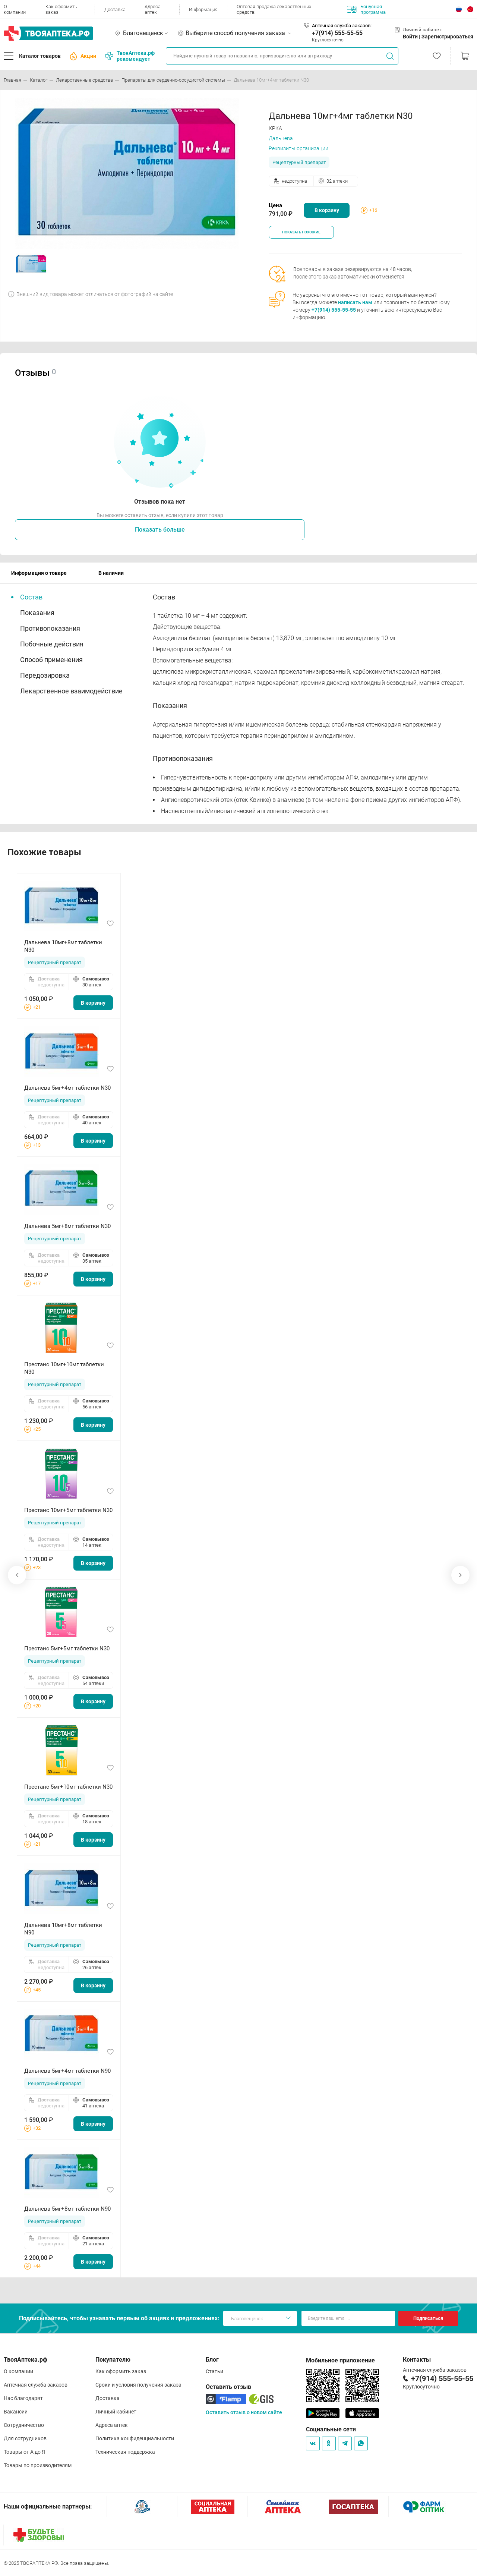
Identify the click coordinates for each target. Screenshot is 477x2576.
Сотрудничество (24, 2425)
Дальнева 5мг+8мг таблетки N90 (67, 2208)
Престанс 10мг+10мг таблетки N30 (64, 1368)
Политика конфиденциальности (134, 2438)
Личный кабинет (115, 2412)
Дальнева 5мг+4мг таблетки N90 (67, 2071)
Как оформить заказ (61, 9)
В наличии (111, 573)
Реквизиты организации (298, 148)
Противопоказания (50, 628)
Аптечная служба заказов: (342, 25)
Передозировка (45, 675)
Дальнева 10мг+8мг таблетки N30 (63, 946)
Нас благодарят (23, 2398)
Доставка (115, 9)
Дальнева (281, 138)
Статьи (214, 2371)
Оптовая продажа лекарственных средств (274, 9)
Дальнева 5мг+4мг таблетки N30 (67, 1087)
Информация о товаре (39, 573)
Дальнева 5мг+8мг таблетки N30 (67, 1226)
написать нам (355, 302)
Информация (203, 9)
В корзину (327, 210)
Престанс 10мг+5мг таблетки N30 (68, 1510)
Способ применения (51, 660)
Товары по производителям (38, 2465)
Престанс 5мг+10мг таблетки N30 (68, 1786)
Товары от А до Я (24, 2452)
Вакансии (16, 2412)
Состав (31, 597)
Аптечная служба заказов (35, 2385)
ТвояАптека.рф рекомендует (130, 56)
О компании (15, 9)
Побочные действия (51, 644)
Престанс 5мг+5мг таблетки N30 (67, 1648)
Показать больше (160, 529)
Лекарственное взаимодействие (71, 691)
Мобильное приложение (340, 2360)
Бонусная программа (366, 9)
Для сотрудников (25, 2438)
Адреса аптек (153, 9)
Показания (37, 613)
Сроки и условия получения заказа (138, 2385)
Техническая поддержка (125, 2452)
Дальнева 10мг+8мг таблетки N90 (63, 1929)
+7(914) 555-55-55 (337, 33)
